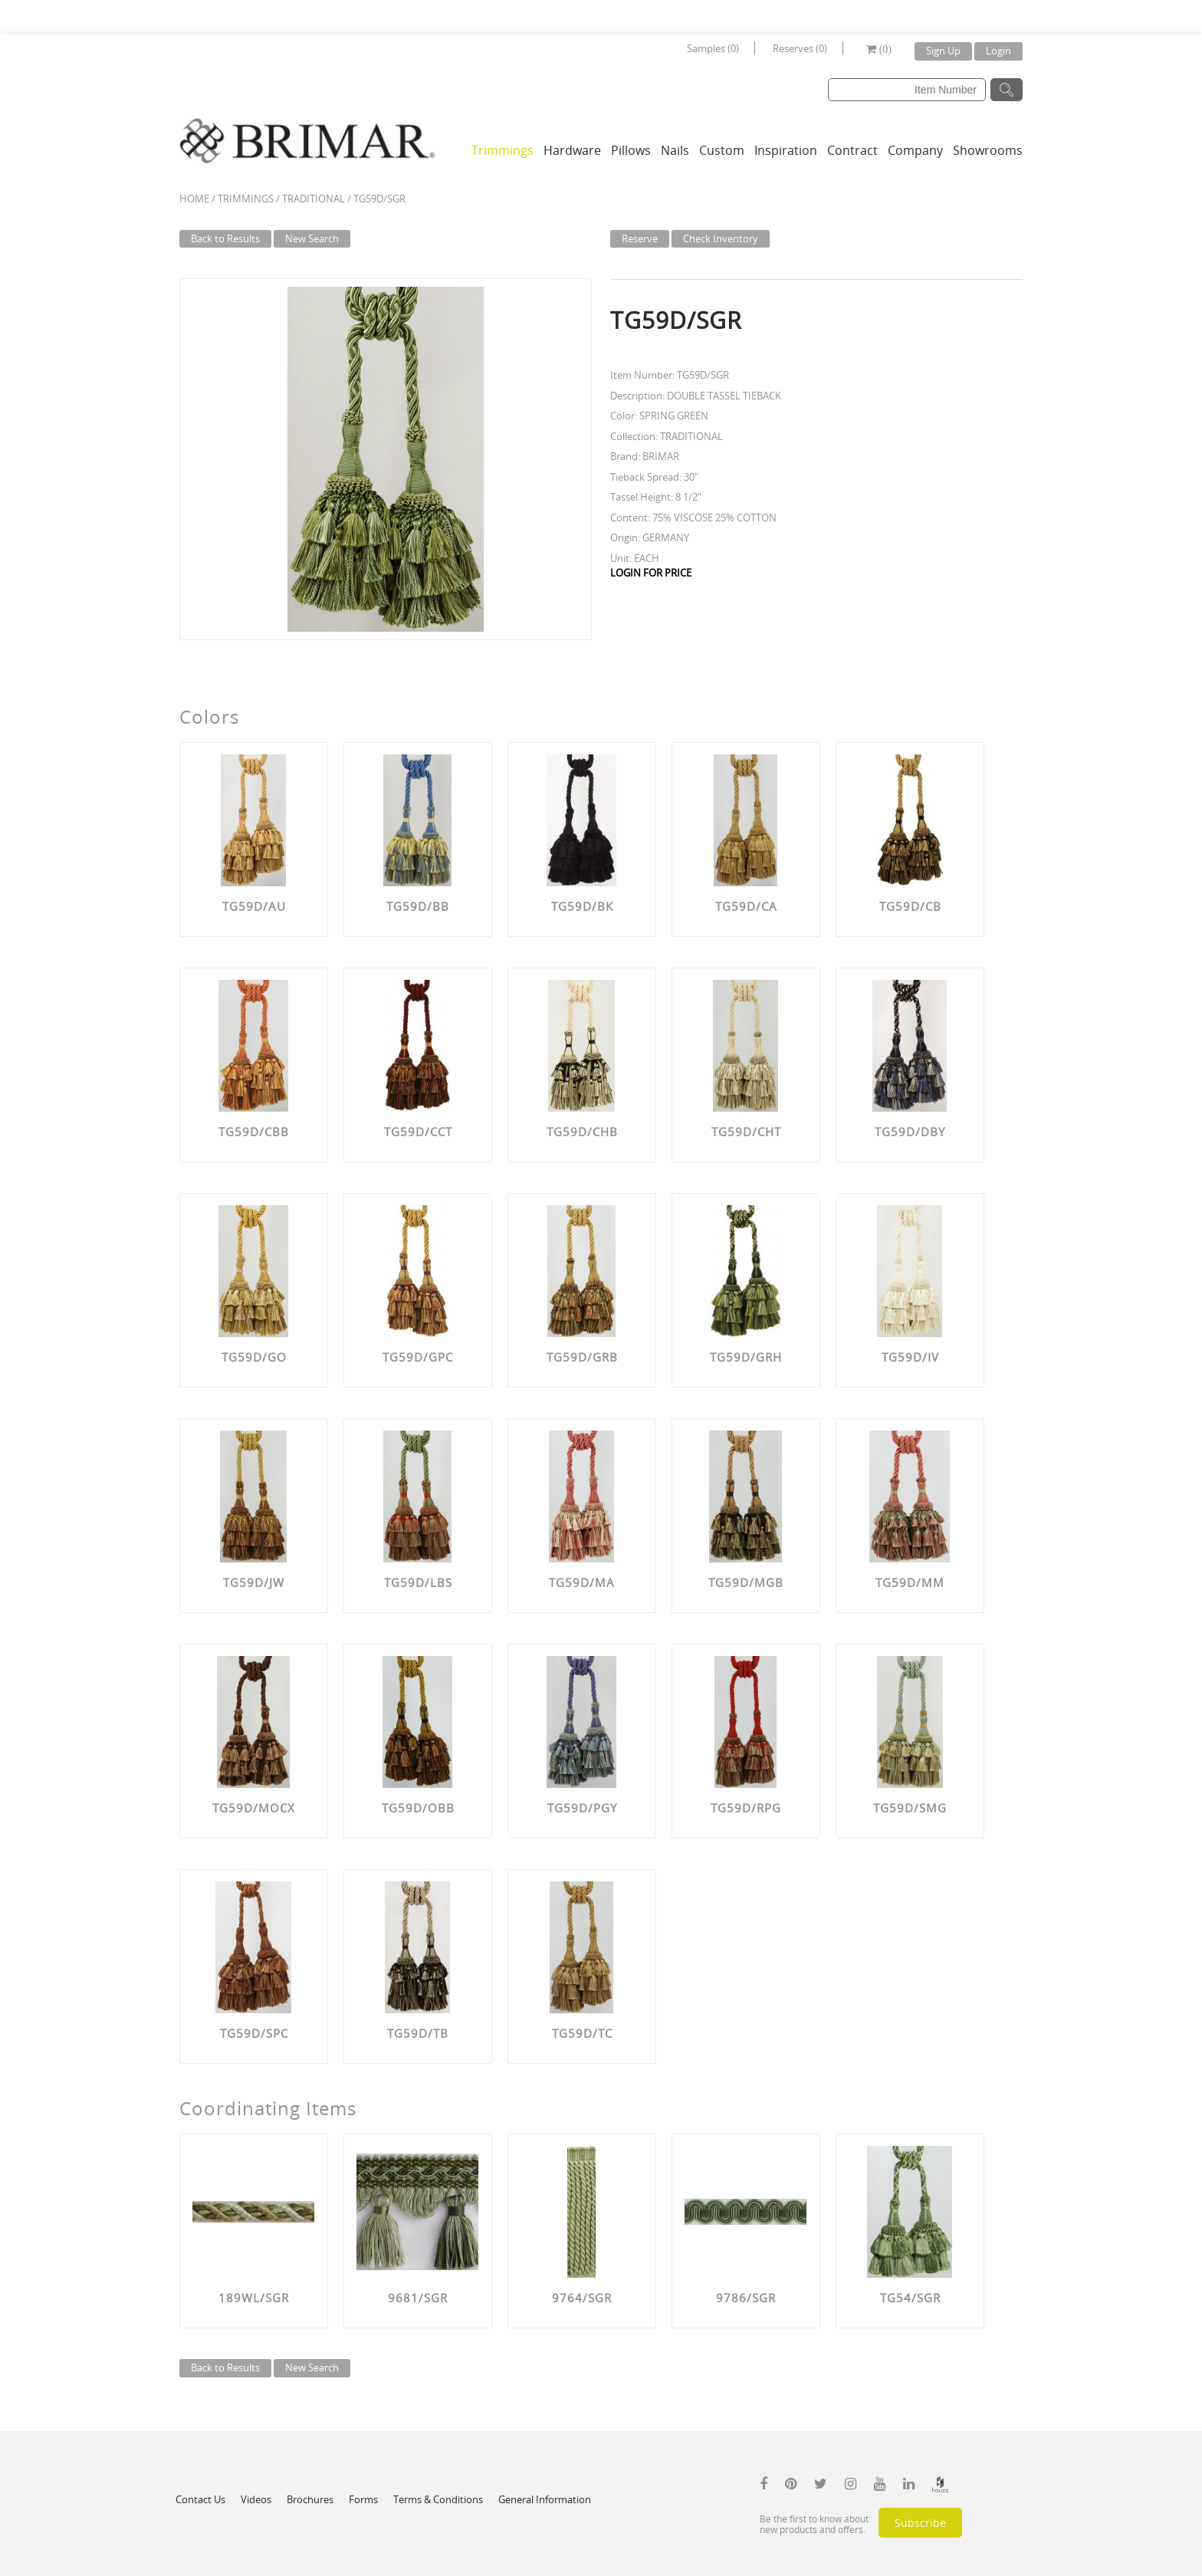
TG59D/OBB (418, 1807)
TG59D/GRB (582, 1357)
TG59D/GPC (418, 1357)
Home (194, 198)
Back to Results (225, 238)
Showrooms (988, 150)
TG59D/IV (910, 1357)
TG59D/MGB (745, 1582)
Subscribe (920, 2522)
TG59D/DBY (910, 1131)
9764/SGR (582, 2297)
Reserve (640, 238)
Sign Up (943, 51)
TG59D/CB (910, 906)
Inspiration (785, 150)
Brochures (310, 2499)
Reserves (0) (800, 48)
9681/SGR (418, 2297)
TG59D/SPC (254, 2033)
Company (915, 150)
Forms (363, 2499)
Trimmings (502, 150)
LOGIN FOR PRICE (650, 573)
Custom (721, 150)
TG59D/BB (417, 906)
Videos (256, 2499)
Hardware (572, 150)
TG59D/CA (746, 906)
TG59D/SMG (910, 1807)
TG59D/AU (254, 906)
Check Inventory (720, 238)
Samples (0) (713, 48)
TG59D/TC (582, 2033)
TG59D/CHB (582, 1131)
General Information (544, 2499)
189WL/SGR (253, 2297)
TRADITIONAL (313, 198)
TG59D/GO (254, 1357)
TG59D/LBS (418, 1582)
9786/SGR (746, 2297)
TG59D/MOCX (253, 1807)
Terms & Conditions (438, 2499)
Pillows (631, 150)
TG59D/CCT (418, 1131)
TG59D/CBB (253, 1131)
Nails (675, 150)
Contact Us (200, 2499)
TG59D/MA (582, 1582)
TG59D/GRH (746, 1357)
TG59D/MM (909, 1582)
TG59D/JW (253, 1582)
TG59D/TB (417, 2033)
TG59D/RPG (746, 1807)
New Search (312, 238)
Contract (852, 150)
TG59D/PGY (582, 1807)
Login (998, 51)
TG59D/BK (582, 906)
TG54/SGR (910, 2297)
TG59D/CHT (746, 1131)
